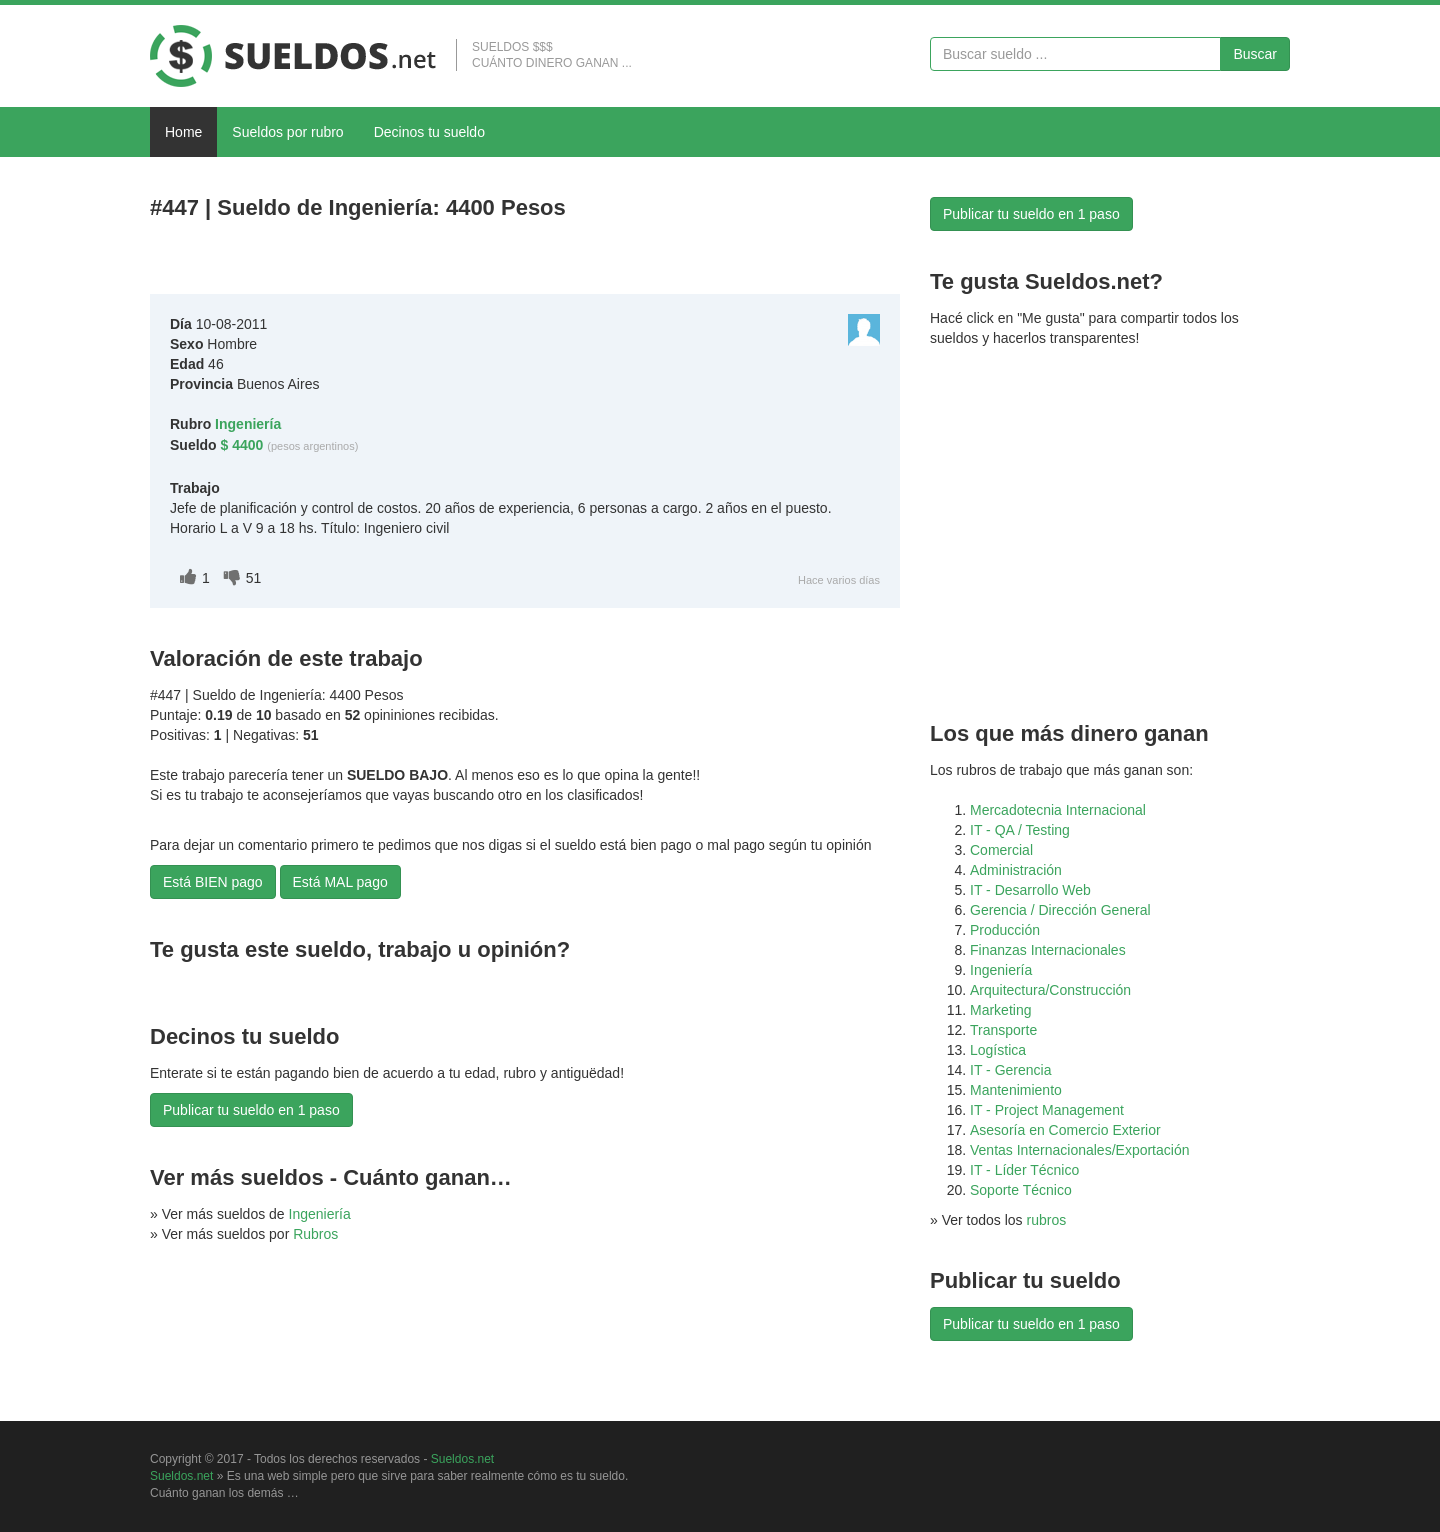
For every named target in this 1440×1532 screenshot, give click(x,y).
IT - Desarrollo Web (1030, 890)
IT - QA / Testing (1020, 830)
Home (183, 132)
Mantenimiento (1016, 1090)
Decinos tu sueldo (429, 132)
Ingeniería (320, 1214)
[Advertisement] (384, 261)
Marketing (1000, 1010)
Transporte (1003, 1030)
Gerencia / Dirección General (1060, 910)
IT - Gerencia (1010, 1070)
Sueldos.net (462, 1459)
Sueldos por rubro (287, 132)
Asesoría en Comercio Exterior (1065, 1130)
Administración (1016, 870)
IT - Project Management (1047, 1110)
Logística (998, 1050)
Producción (1005, 930)
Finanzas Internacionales (1048, 950)
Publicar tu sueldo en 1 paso (251, 1110)
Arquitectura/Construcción (1050, 990)
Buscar (1255, 54)
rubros (1047, 1220)
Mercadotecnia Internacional (1058, 810)
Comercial (1001, 850)
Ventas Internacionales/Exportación (1079, 1150)
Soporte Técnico (1021, 1190)
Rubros (315, 1234)
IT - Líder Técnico (1024, 1170)
